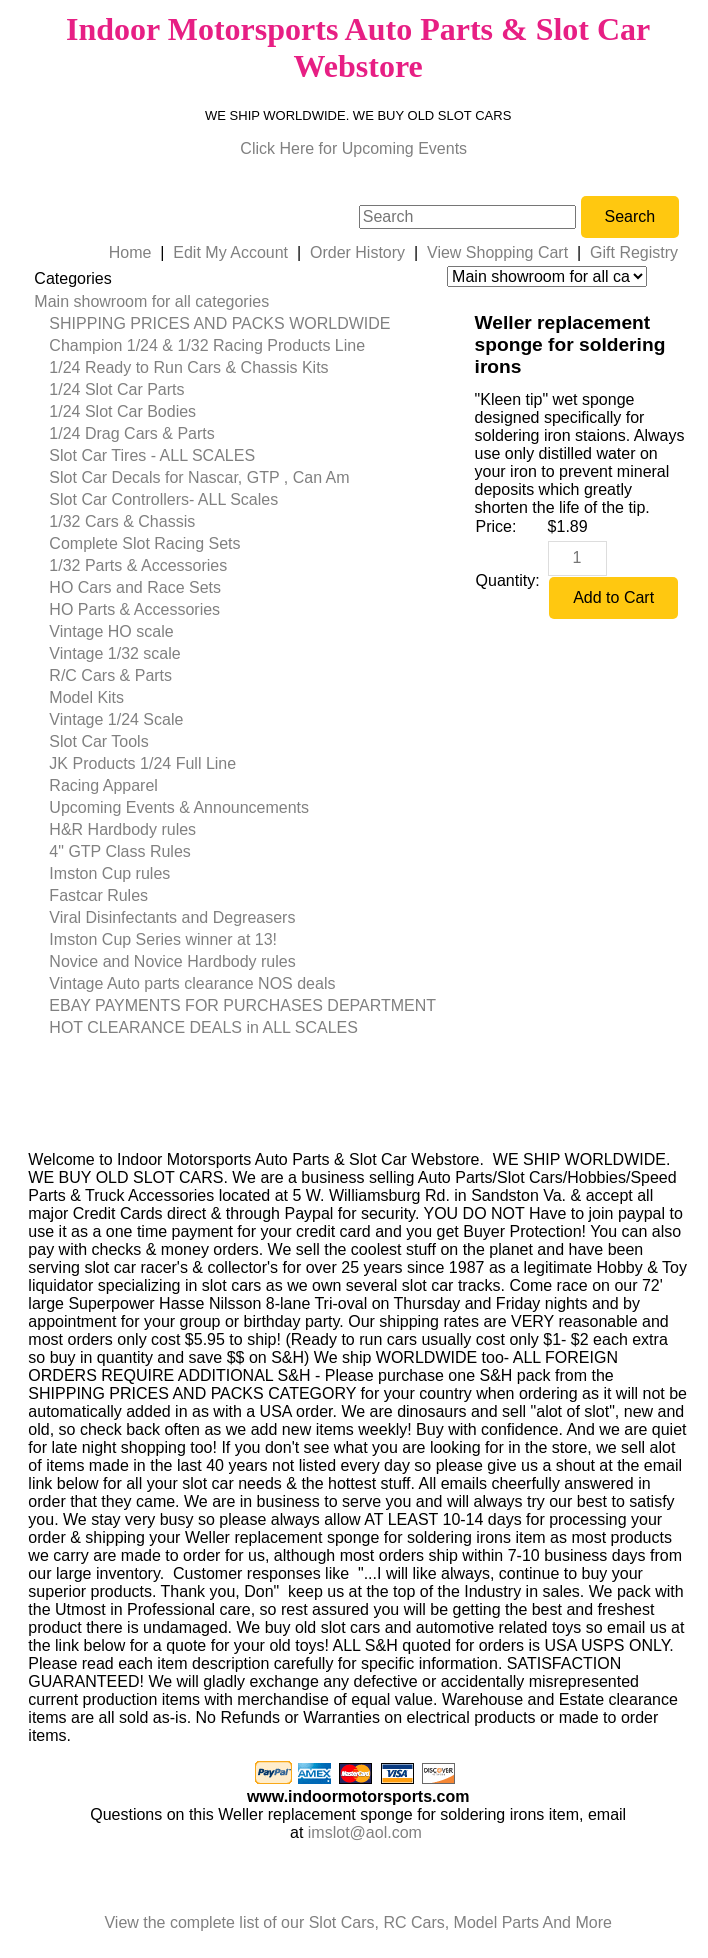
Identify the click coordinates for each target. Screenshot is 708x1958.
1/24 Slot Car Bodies (122, 411)
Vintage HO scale (111, 631)
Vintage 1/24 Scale (116, 719)
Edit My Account (230, 252)
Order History (357, 252)
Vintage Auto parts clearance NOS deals (192, 983)
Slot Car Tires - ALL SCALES (152, 455)
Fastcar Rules (98, 895)
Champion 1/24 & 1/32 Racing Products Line (207, 345)
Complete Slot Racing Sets (144, 543)
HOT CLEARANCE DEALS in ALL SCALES (203, 1027)
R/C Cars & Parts (110, 675)
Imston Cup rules (109, 873)
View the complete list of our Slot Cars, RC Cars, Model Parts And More (357, 1922)
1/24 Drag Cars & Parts (131, 433)
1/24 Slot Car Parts (116, 389)
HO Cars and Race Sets (135, 587)
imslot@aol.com (365, 1832)
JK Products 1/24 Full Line (142, 763)
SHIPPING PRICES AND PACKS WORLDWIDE (219, 323)
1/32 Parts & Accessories (138, 565)
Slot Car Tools (98, 741)
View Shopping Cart (497, 252)
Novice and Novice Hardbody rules (172, 961)
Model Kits (86, 697)
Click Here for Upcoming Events (353, 148)
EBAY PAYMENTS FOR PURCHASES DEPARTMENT (242, 1005)
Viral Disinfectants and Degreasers (172, 917)
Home (130, 252)
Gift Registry (634, 252)
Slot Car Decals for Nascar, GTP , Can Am (199, 477)
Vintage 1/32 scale (114, 653)
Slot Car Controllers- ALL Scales (163, 499)
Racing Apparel (103, 785)
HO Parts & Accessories (134, 609)
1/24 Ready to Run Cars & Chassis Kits (188, 367)
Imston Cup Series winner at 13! (163, 939)
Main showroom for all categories (151, 301)
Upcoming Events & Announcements (179, 807)
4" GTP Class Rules (119, 851)
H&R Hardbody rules (122, 829)
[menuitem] (235, 302)
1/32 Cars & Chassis (122, 521)
